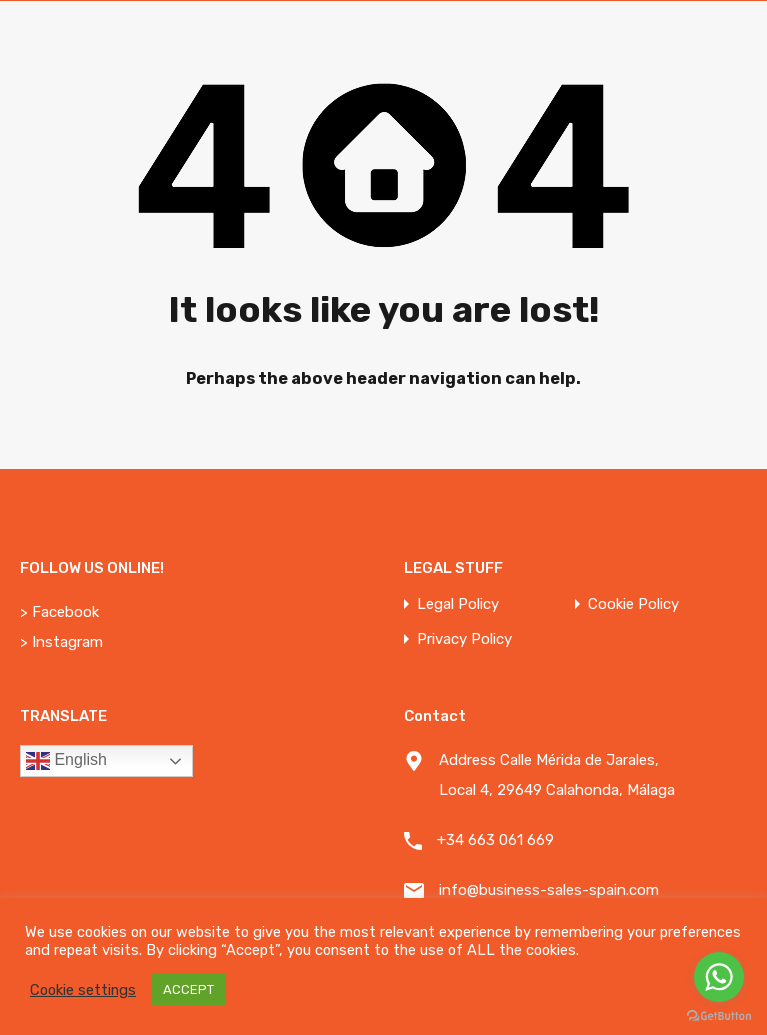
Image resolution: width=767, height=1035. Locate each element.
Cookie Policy (633, 604)
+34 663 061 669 (495, 840)
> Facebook (59, 612)
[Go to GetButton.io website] (719, 1015)
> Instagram (61, 642)
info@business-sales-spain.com (549, 890)
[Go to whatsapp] (719, 977)
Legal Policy (458, 604)
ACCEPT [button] (188, 989)
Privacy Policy (464, 639)
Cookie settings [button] (83, 990)
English (66, 761)
